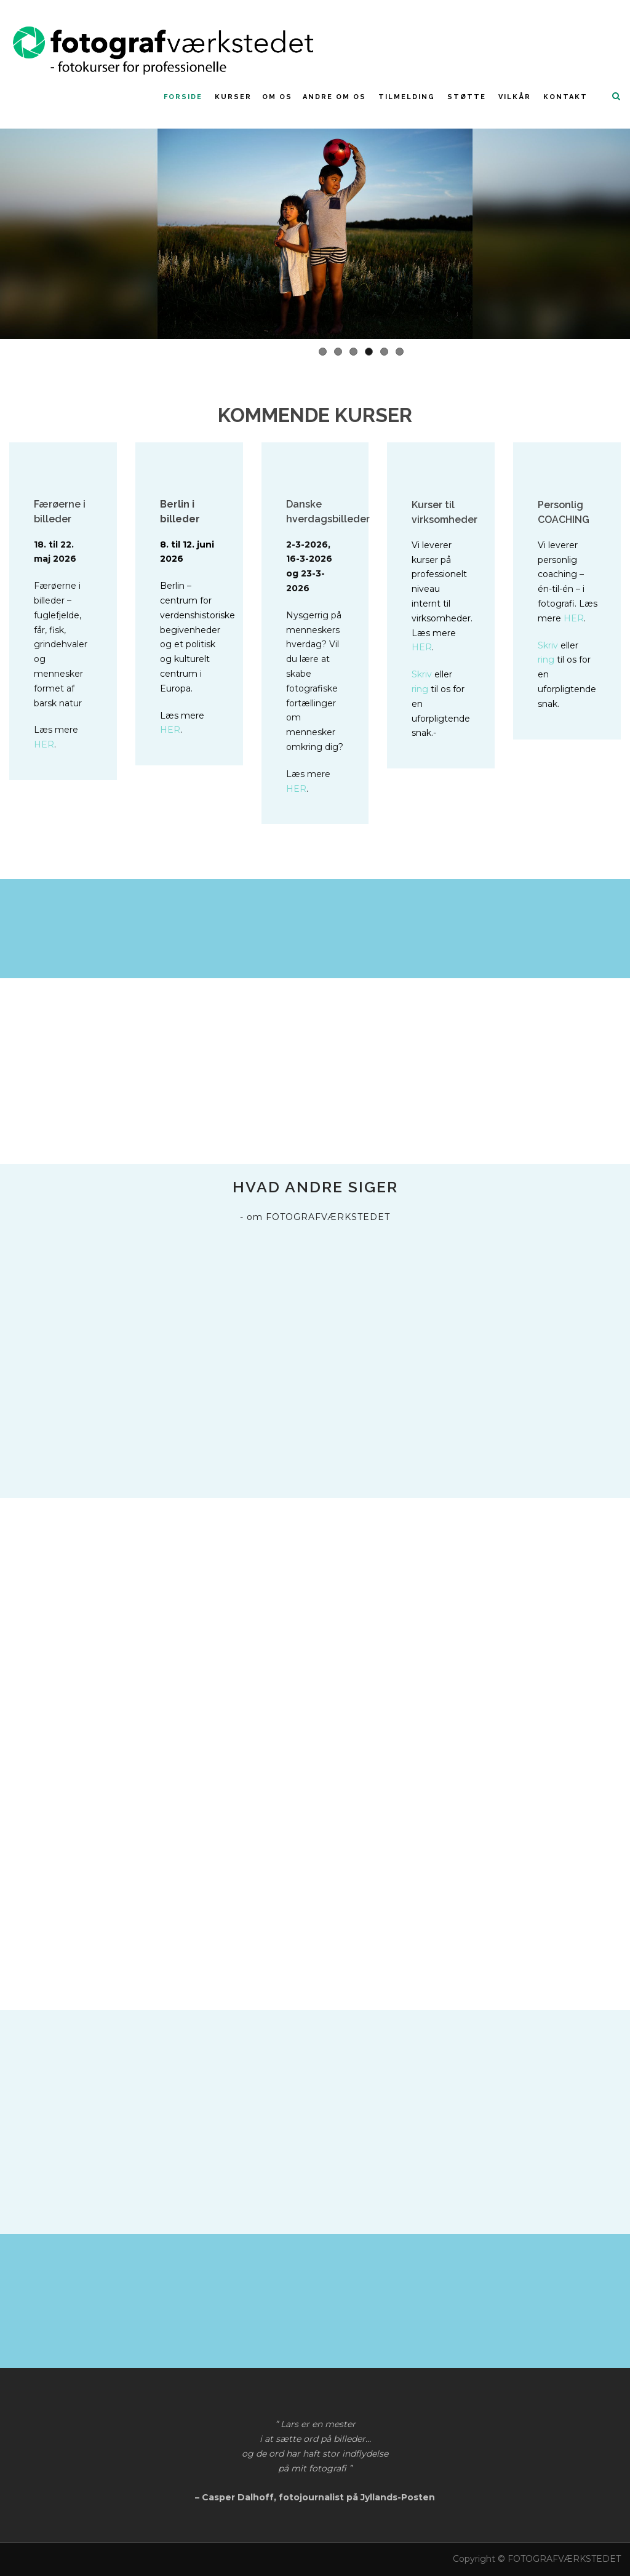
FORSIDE (183, 97)
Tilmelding (406, 97)
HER (44, 744)
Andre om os (334, 97)
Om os (277, 97)
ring (420, 689)
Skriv (422, 674)
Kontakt (565, 97)
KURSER (233, 97)
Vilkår (514, 97)
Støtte (466, 97)
